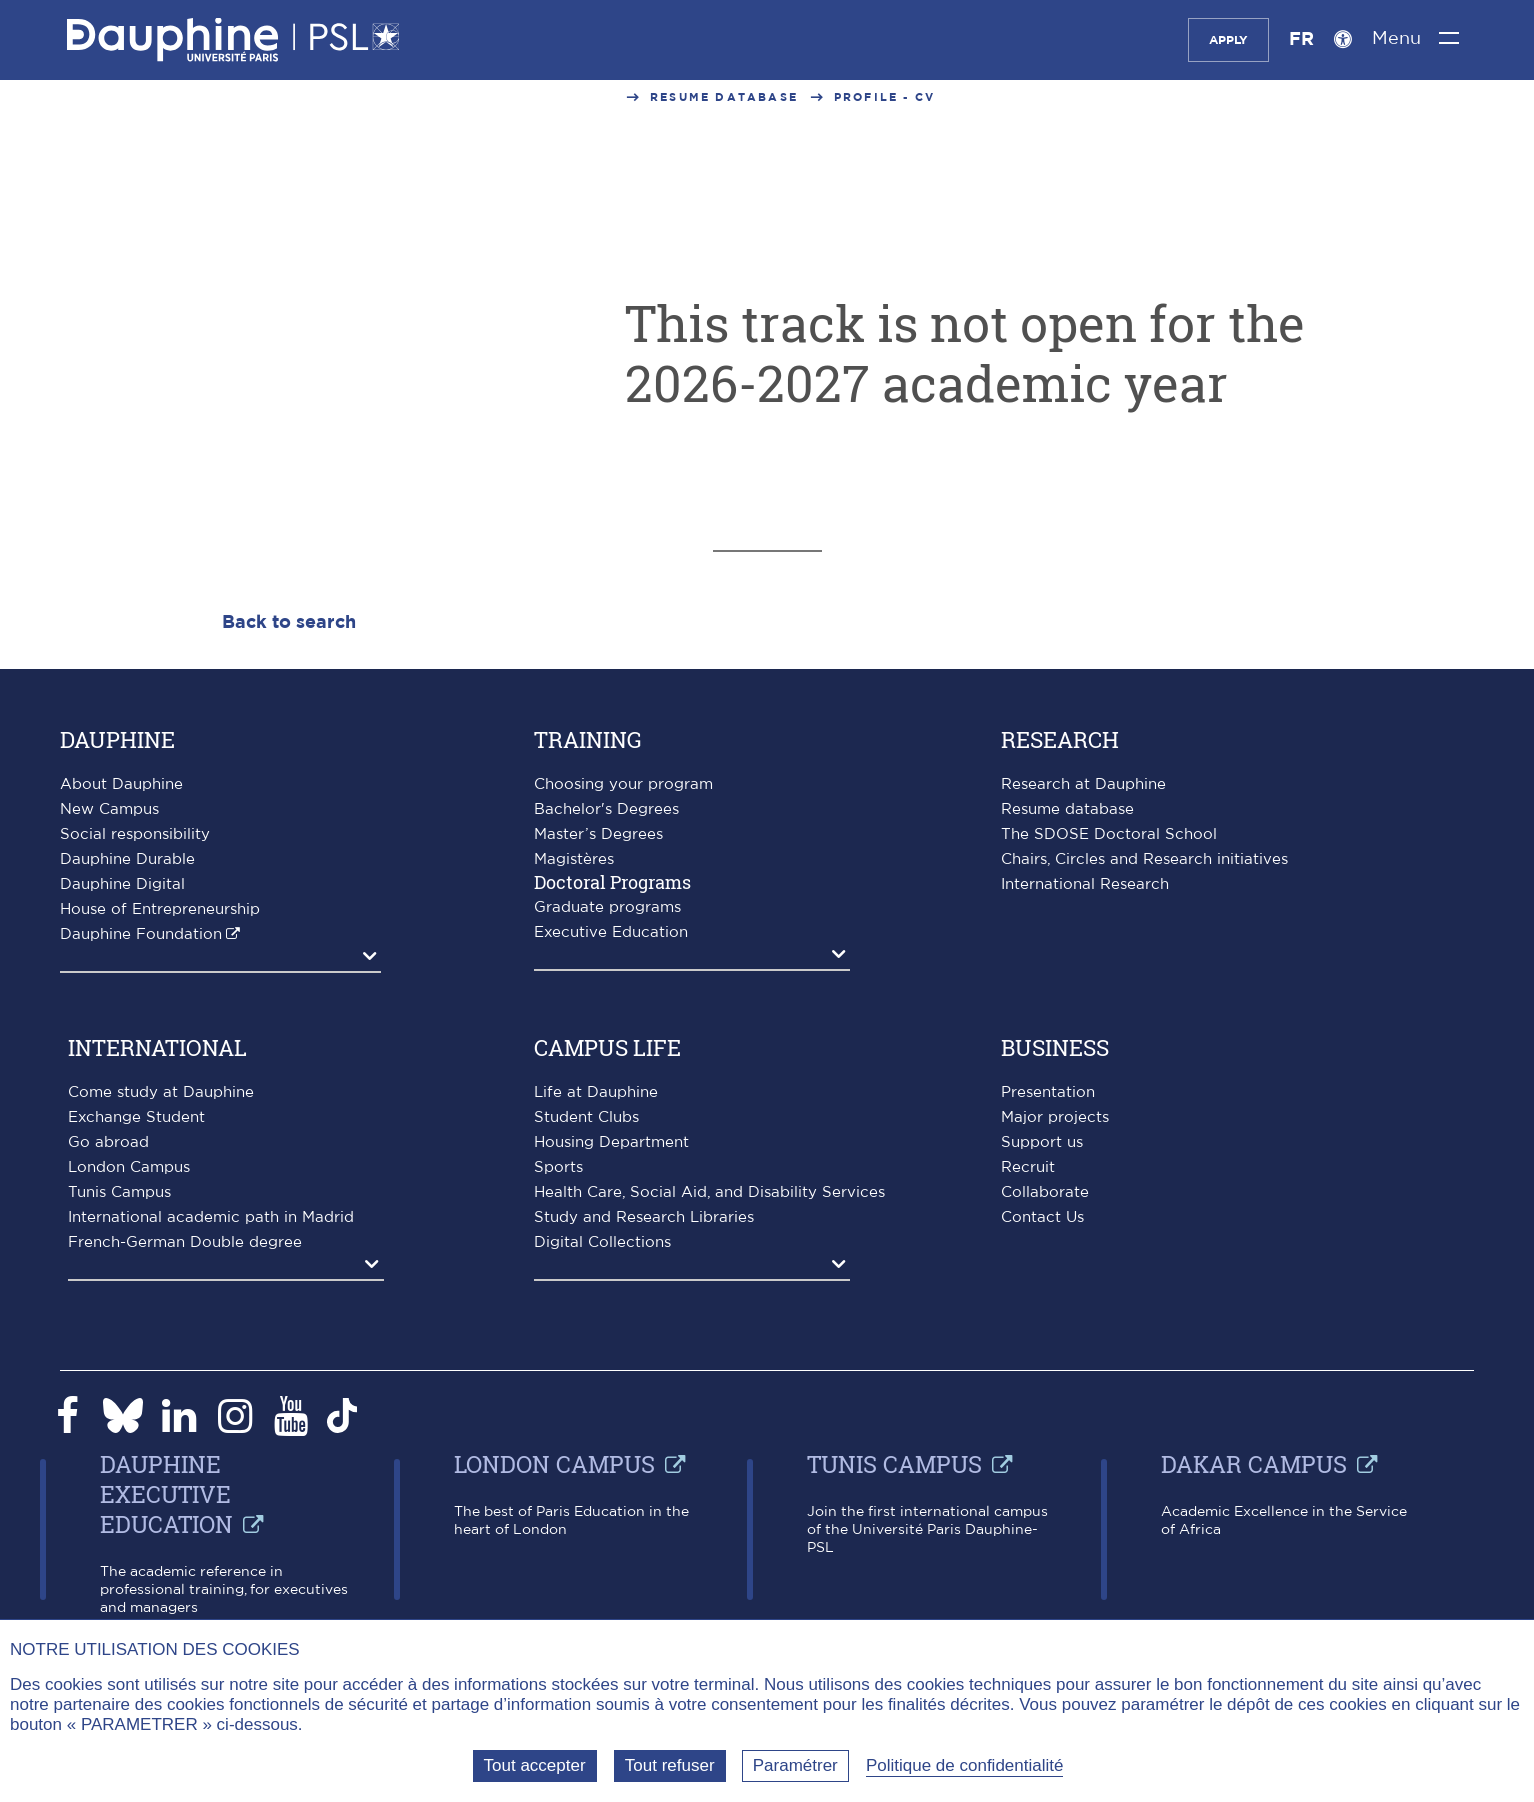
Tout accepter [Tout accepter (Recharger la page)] (535, 1765)
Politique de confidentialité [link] (965, 1765)
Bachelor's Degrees (606, 809)
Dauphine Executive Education (166, 1494)
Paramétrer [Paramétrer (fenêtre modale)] (795, 1765)
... (607, 97)
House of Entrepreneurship (160, 909)
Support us (1042, 1142)
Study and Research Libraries (644, 1217)
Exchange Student (136, 1117)
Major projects (1055, 1117)
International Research (1085, 884)
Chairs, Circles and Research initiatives (1144, 859)
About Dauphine (121, 784)
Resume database (724, 97)
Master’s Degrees (598, 834)
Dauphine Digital (122, 884)
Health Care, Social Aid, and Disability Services (709, 1192)
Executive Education (611, 932)
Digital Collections (602, 1242)
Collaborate (1045, 1192)
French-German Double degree (185, 1242)
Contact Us (1042, 1217)
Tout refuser (670, 1765)
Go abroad (108, 1142)
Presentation (1048, 1092)
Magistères (574, 859)
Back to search (289, 623)
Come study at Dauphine (161, 1092)
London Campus (129, 1167)
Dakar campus (1254, 1464)
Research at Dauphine (1083, 784)
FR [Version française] (1301, 40)
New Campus (109, 809)
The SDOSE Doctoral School (1109, 834)
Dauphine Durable (127, 859)
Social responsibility (135, 834)
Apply (1228, 40)
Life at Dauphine (596, 1092)
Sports (558, 1167)
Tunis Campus (119, 1192)
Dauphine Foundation (141, 934)
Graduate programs (607, 907)
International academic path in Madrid (211, 1217)
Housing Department (611, 1142)
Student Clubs (586, 1117)
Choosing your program (623, 784)
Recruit (1028, 1167)
